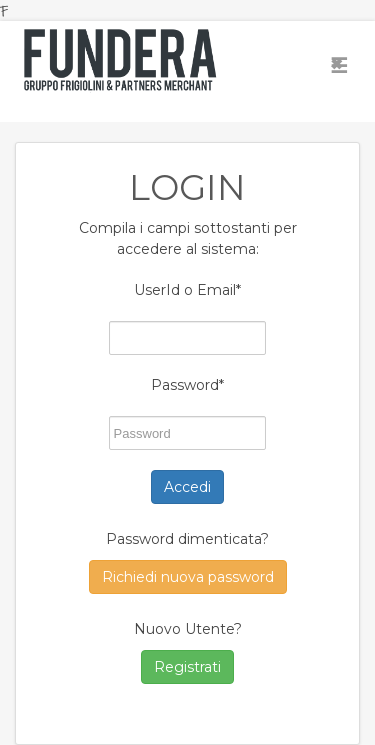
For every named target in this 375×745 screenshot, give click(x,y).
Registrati (187, 667)
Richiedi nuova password (188, 577)
